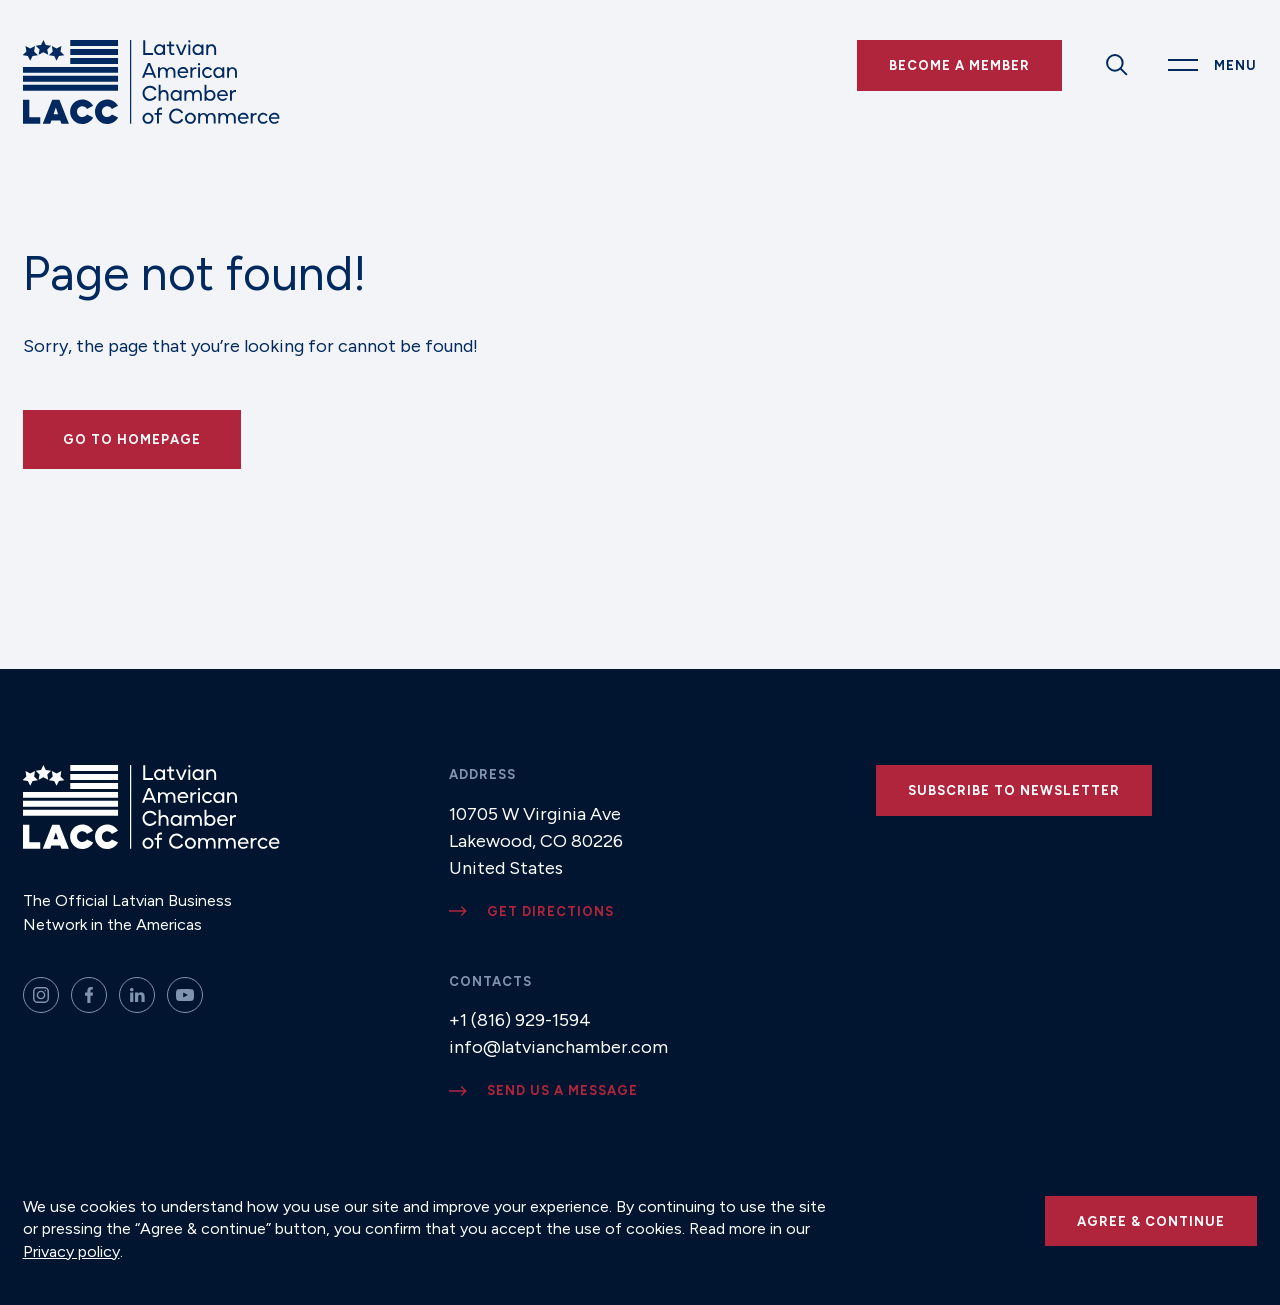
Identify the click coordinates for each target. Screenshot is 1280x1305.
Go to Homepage (132, 439)
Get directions (550, 911)
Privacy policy (71, 1251)
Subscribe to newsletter (1014, 790)
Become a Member (959, 65)
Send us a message (562, 1090)
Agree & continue (1151, 1221)
